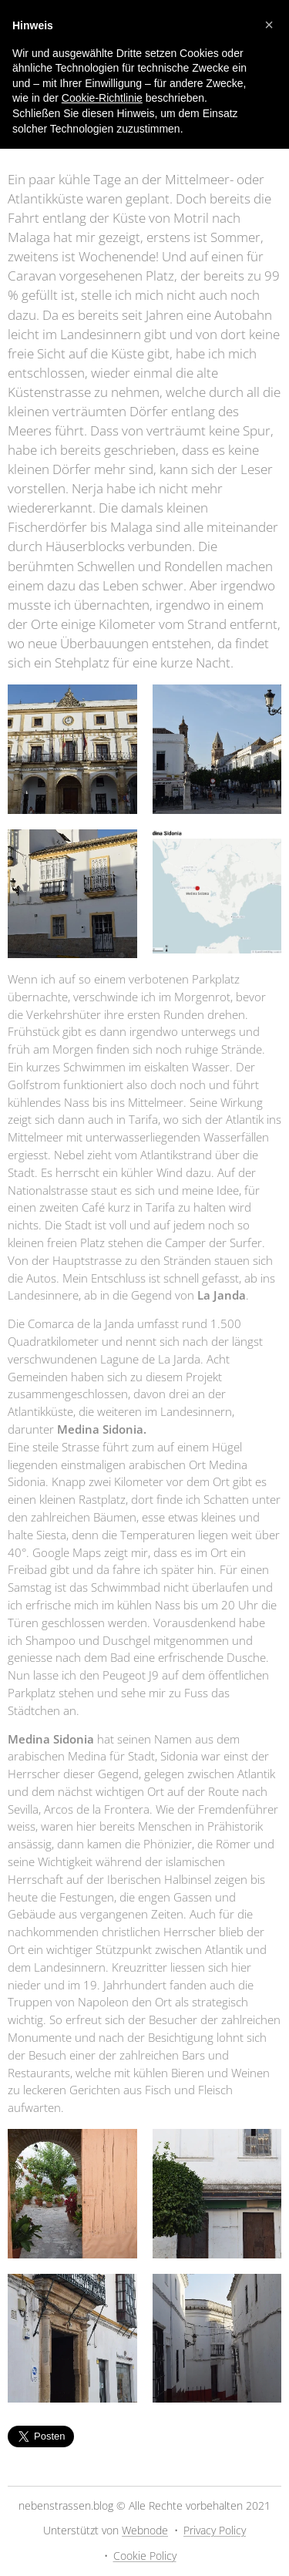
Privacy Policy (214, 2530)
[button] (269, 24)
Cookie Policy (144, 2555)
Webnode (145, 2530)
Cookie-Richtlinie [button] (102, 98)
